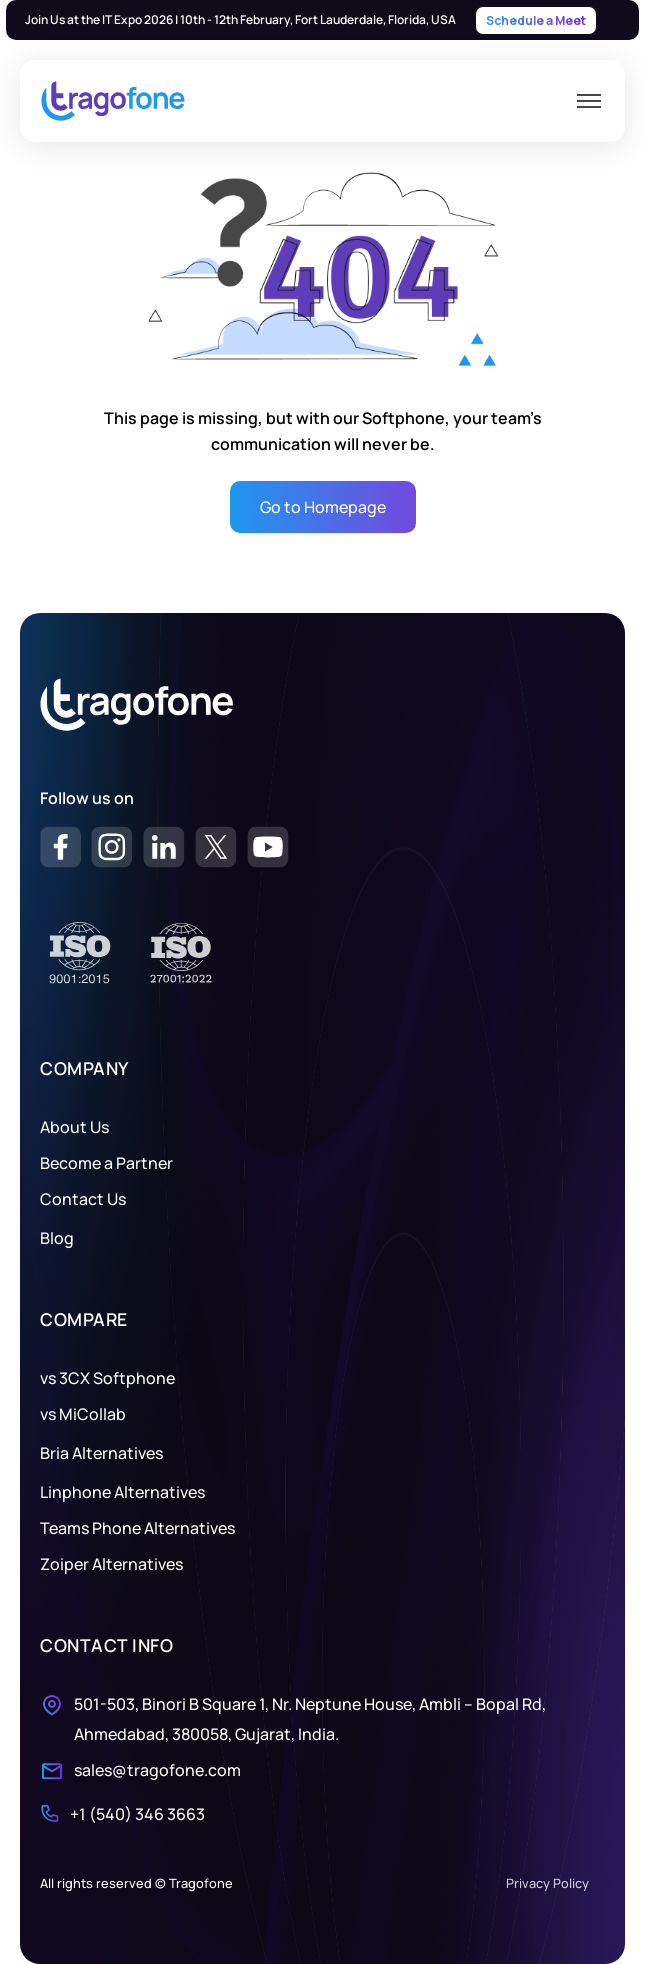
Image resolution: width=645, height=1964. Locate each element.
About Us (74, 1127)
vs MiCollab (83, 1414)
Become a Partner (106, 1163)
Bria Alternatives (101, 1453)
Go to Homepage (323, 507)
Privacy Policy (547, 1883)
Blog (57, 1238)
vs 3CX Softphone (107, 1378)
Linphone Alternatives (122, 1492)
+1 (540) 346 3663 (137, 1814)
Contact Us (83, 1199)
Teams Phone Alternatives (137, 1528)
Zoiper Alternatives (111, 1564)
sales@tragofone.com (157, 1770)
